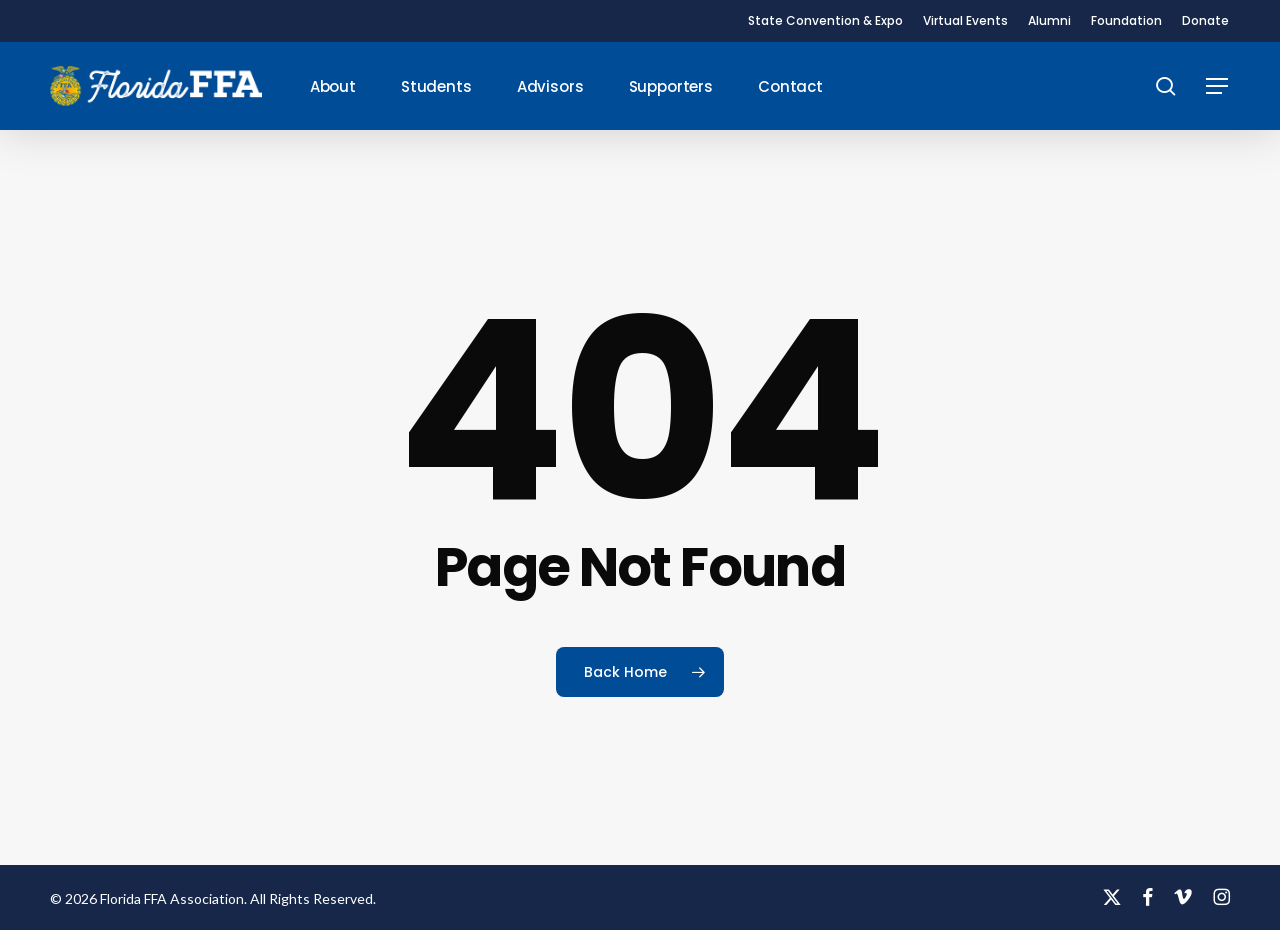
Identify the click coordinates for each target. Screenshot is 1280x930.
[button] (1218, 86)
